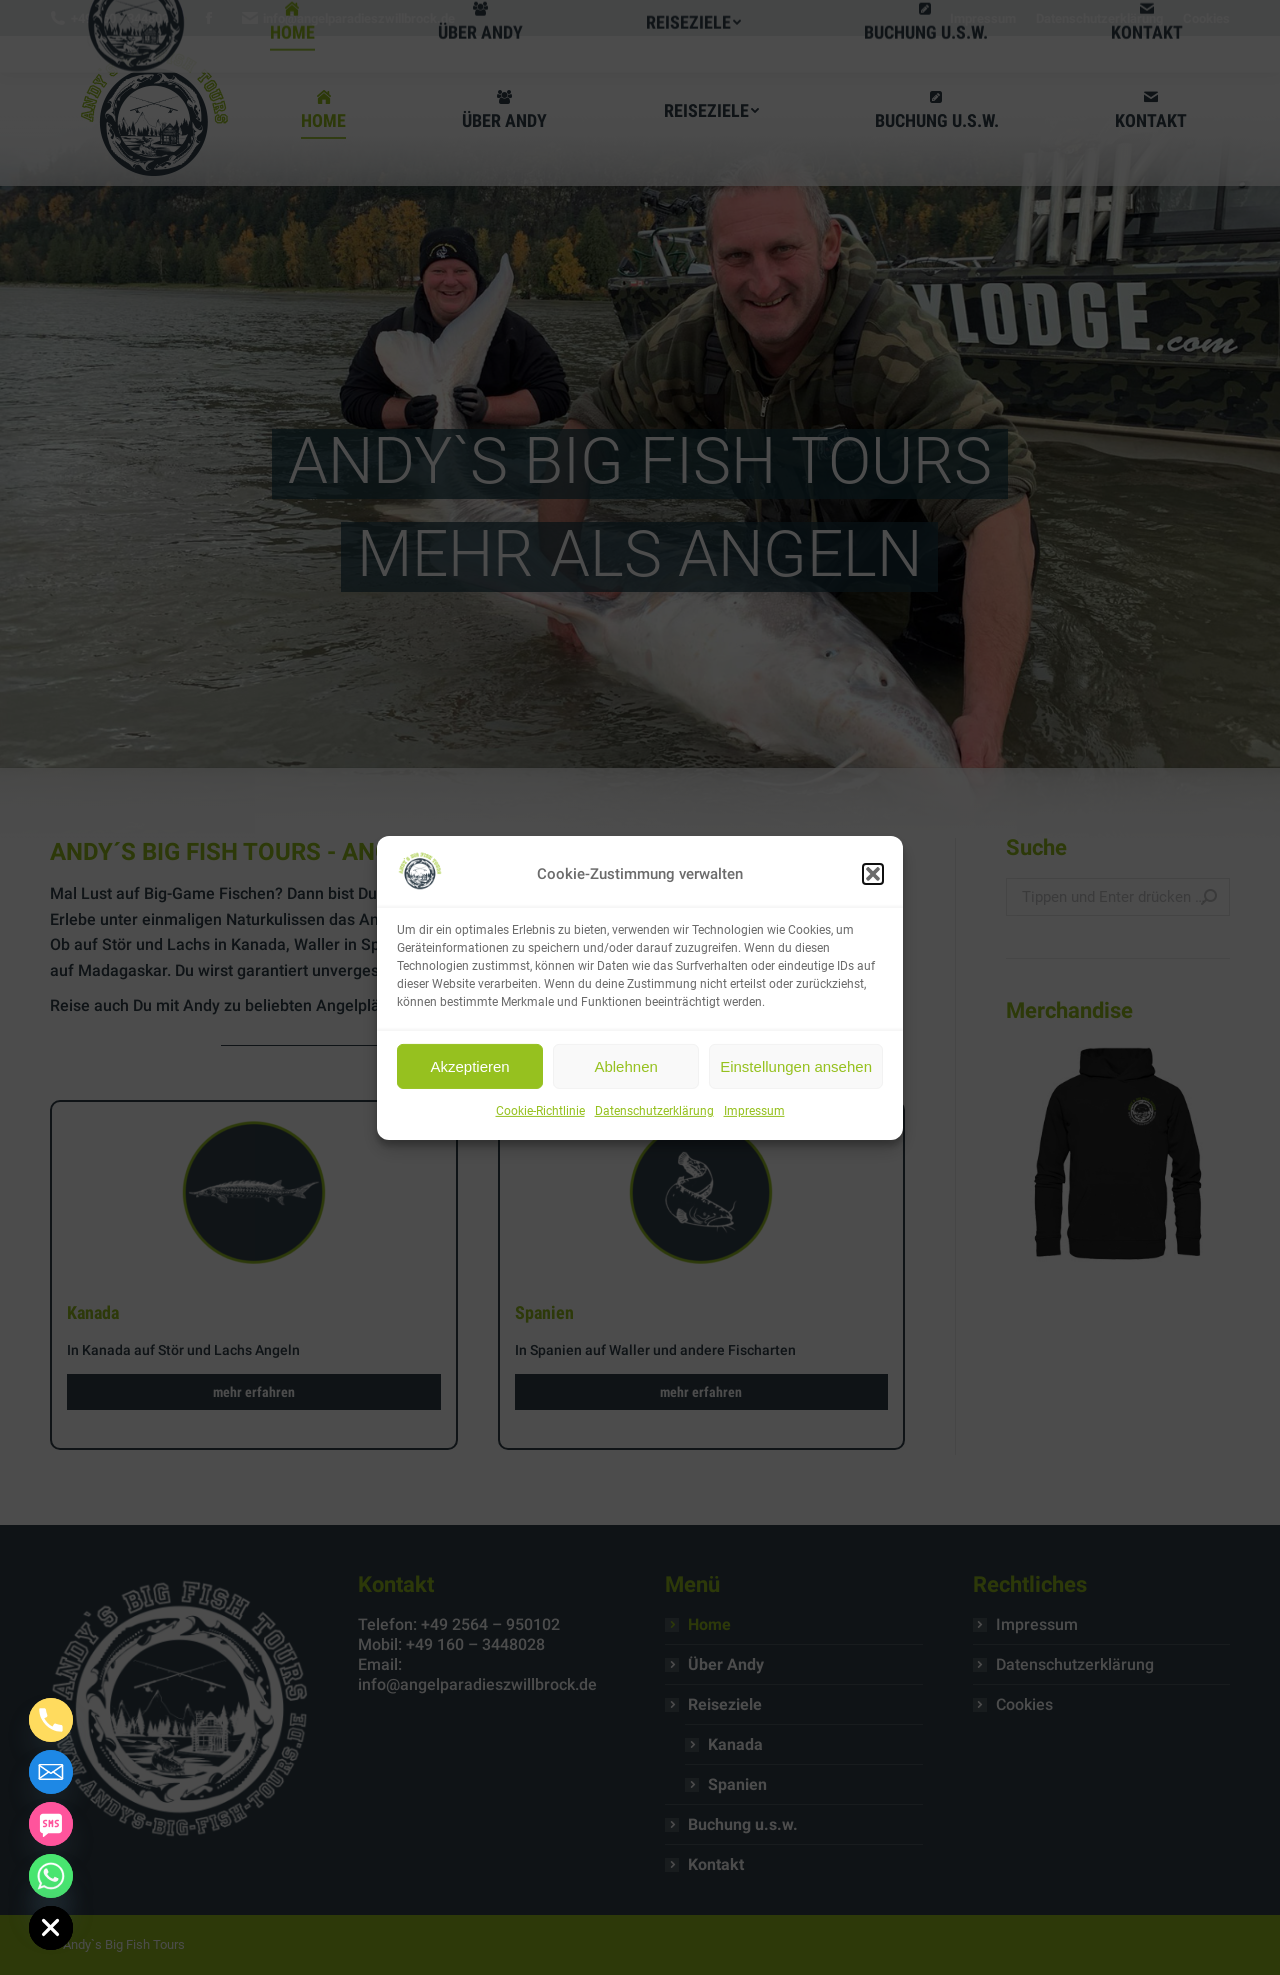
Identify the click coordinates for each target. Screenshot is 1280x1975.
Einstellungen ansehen (796, 1066)
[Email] (51, 1772)
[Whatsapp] (51, 1876)
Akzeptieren (469, 1066)
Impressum (754, 1111)
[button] (873, 874)
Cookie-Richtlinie (540, 1111)
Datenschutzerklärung (654, 1111)
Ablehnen (625, 1066)
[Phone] (51, 1720)
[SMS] (51, 1824)
